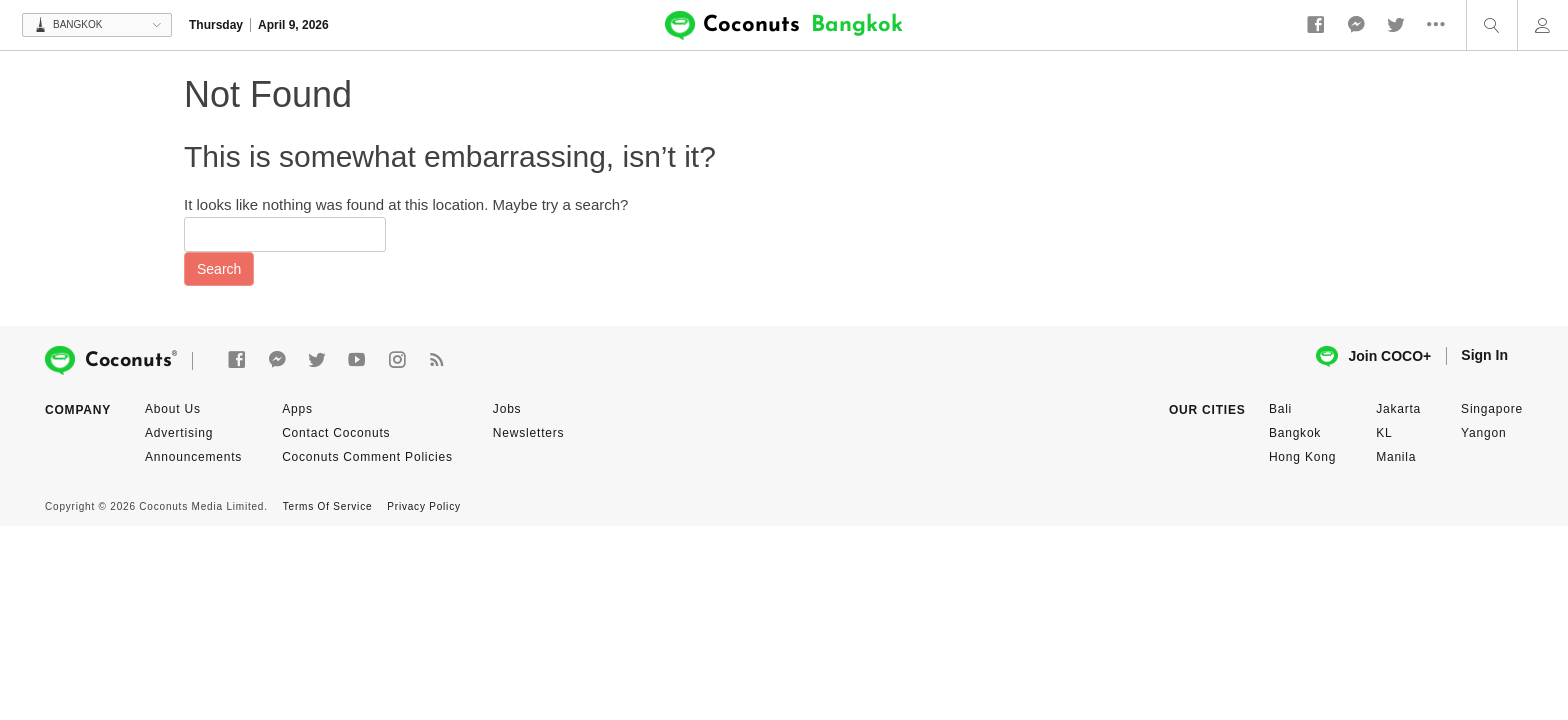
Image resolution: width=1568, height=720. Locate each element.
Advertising (179, 433)
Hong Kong (1302, 457)
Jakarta (1398, 409)
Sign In (1484, 355)
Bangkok (1295, 433)
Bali (1280, 409)
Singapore (1492, 409)
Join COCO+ (1373, 356)
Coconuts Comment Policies (367, 457)
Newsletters (528, 433)
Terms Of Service (327, 506)
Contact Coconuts (336, 433)
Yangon (1483, 433)
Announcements (193, 457)
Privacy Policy (423, 506)
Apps (297, 409)
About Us (173, 409)
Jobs (507, 409)
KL (1384, 433)
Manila (1396, 457)
